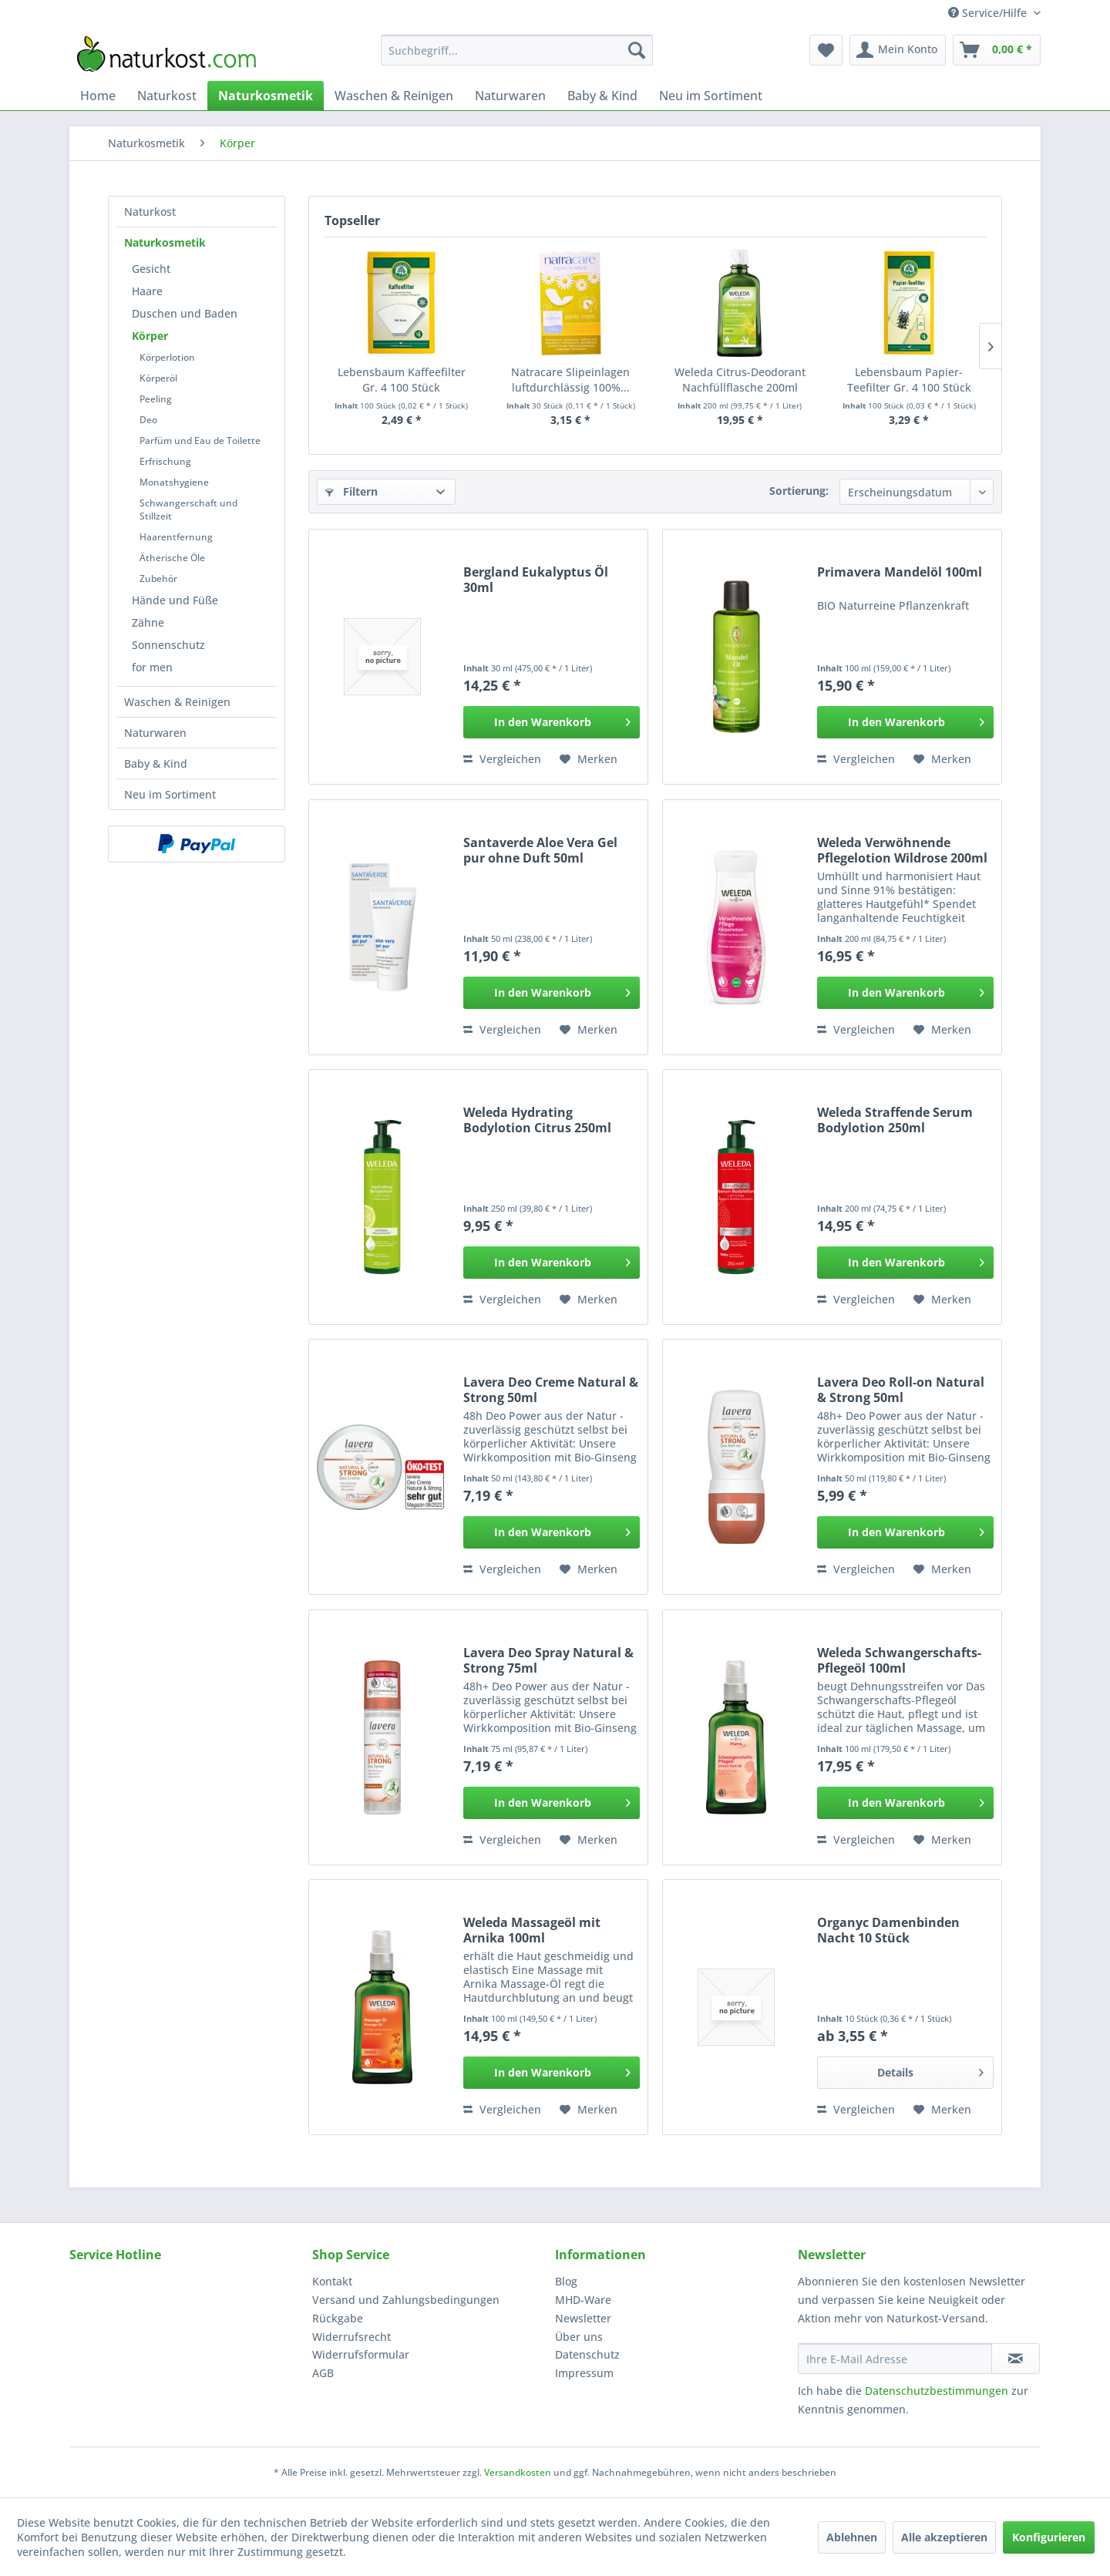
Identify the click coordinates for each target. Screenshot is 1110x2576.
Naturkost (150, 211)
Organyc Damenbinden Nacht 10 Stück (888, 1930)
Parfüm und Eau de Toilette (200, 440)
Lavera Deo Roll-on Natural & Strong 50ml (900, 1389)
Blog (566, 2281)
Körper (150, 335)
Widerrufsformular (360, 2354)
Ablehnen (851, 2537)
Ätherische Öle (172, 557)
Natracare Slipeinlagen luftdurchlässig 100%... (570, 380)
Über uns (579, 2336)
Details (930, 2070)
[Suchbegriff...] (517, 50)
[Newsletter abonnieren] (1015, 2358)
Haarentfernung (176, 536)
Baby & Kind (155, 763)
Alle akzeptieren (944, 2537)
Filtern (351, 491)
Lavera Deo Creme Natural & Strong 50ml (550, 1389)
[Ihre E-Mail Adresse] (895, 2358)
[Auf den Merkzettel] (588, 759)
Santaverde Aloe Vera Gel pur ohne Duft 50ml (540, 850)
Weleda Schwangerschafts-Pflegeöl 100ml (899, 1660)
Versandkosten (517, 2472)
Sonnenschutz (168, 644)
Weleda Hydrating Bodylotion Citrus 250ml (537, 1120)
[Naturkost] (166, 95)
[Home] (97, 95)
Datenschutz (587, 2354)
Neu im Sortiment (170, 794)
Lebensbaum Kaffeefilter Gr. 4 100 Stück (402, 380)
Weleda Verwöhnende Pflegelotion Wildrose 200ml (902, 850)
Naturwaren (155, 732)
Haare (147, 291)
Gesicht (151, 268)
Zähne (148, 622)
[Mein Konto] (897, 50)
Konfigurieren (1048, 2537)
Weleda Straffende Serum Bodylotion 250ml (895, 1120)
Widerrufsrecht (351, 2336)
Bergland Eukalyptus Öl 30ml (535, 579)
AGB (323, 2373)
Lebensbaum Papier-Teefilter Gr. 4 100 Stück (909, 380)
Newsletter (583, 2318)
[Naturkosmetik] (265, 95)
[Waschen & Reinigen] (394, 95)
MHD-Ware (583, 2299)
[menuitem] (517, 50)
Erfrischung (165, 461)
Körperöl (158, 378)
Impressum (584, 2373)
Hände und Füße (175, 600)
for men (152, 667)
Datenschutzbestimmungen (936, 2390)
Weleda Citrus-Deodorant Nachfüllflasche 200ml (740, 380)
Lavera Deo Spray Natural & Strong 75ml (548, 1660)
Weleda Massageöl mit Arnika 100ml (531, 1930)
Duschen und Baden (184, 313)
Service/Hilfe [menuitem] (989, 12)
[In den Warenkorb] (551, 722)
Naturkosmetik (165, 242)
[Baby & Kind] (602, 95)
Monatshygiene (174, 482)
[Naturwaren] (510, 95)
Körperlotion (167, 357)
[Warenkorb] (997, 50)
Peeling (156, 398)
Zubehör (158, 578)
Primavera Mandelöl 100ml (899, 572)
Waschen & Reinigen (177, 701)
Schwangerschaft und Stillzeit (188, 509)
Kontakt (332, 2281)
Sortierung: (799, 490)
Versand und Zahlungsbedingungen (406, 2299)
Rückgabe (337, 2318)
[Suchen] (637, 50)
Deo (148, 419)
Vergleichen (502, 759)
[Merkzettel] (826, 50)
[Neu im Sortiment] (710, 95)
